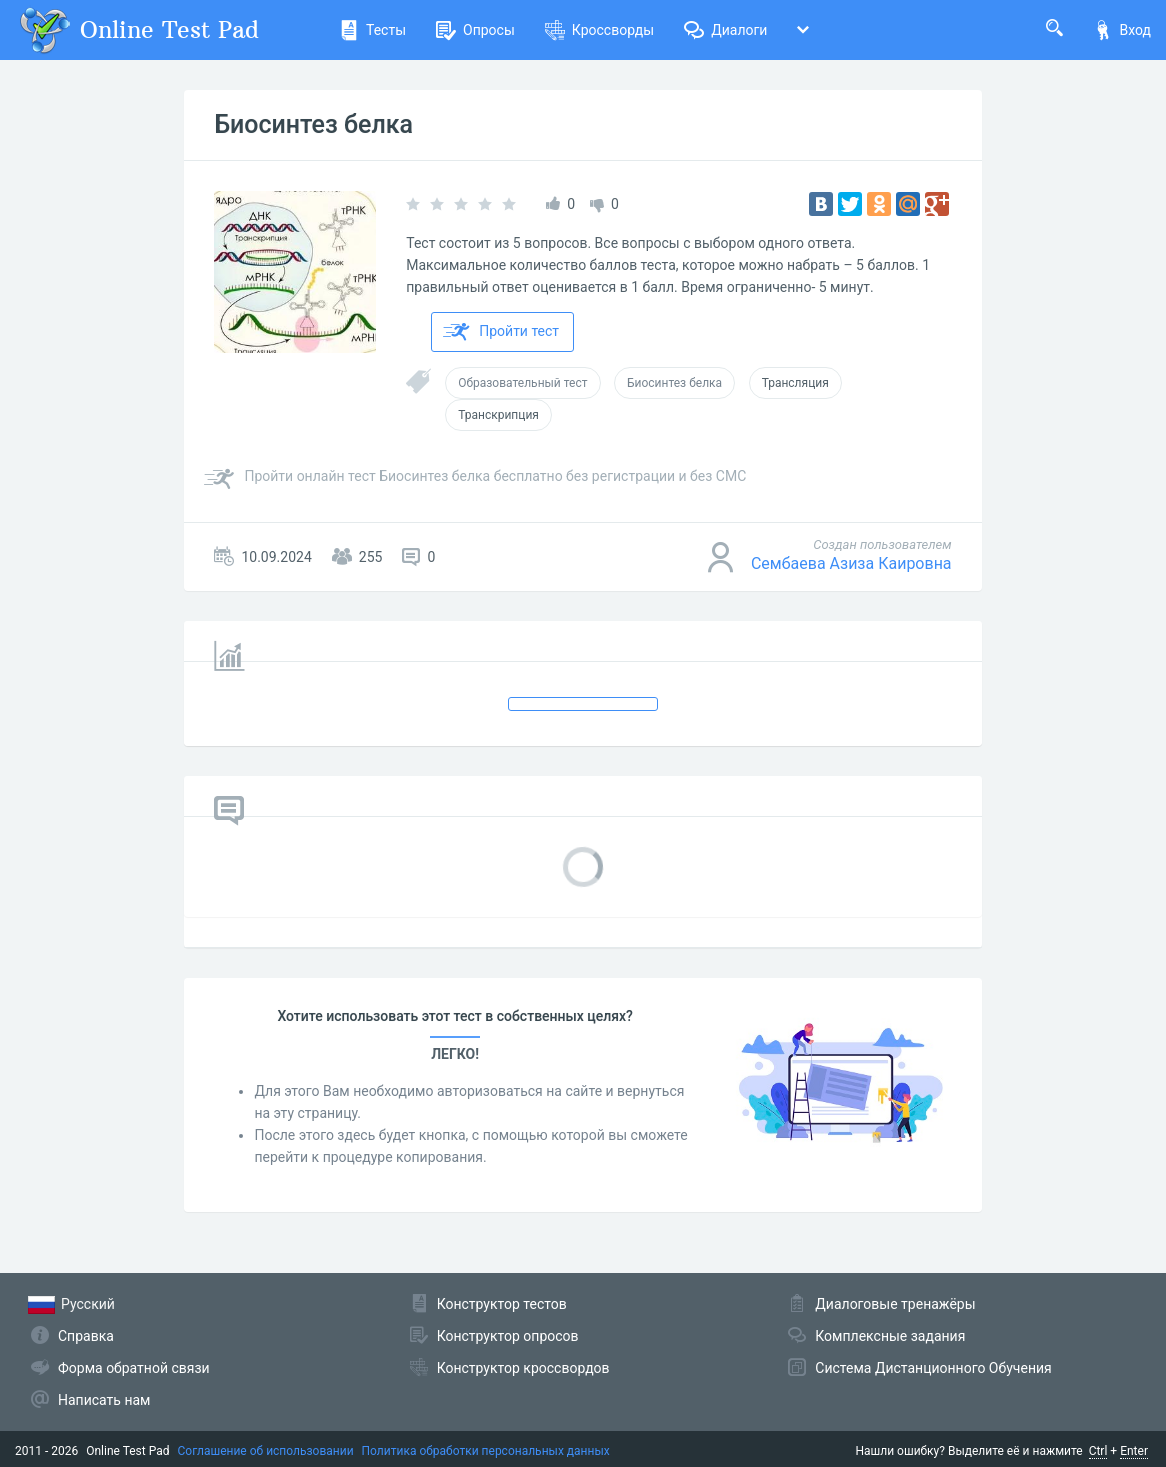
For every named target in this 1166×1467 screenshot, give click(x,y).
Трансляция (795, 383)
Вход (1122, 30)
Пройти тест (501, 332)
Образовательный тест (522, 383)
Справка (86, 1336)
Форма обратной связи (134, 1368)
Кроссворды (599, 30)
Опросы (475, 30)
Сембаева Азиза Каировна (851, 563)
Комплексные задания (890, 1336)
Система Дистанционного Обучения (933, 1368)
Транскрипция (498, 415)
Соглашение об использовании (266, 1451)
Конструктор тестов (502, 1304)
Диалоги (725, 30)
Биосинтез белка (313, 124)
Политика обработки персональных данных (486, 1451)
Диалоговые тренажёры (895, 1304)
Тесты (372, 30)
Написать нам (104, 1400)
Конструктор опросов (508, 1336)
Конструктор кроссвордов (523, 1368)
